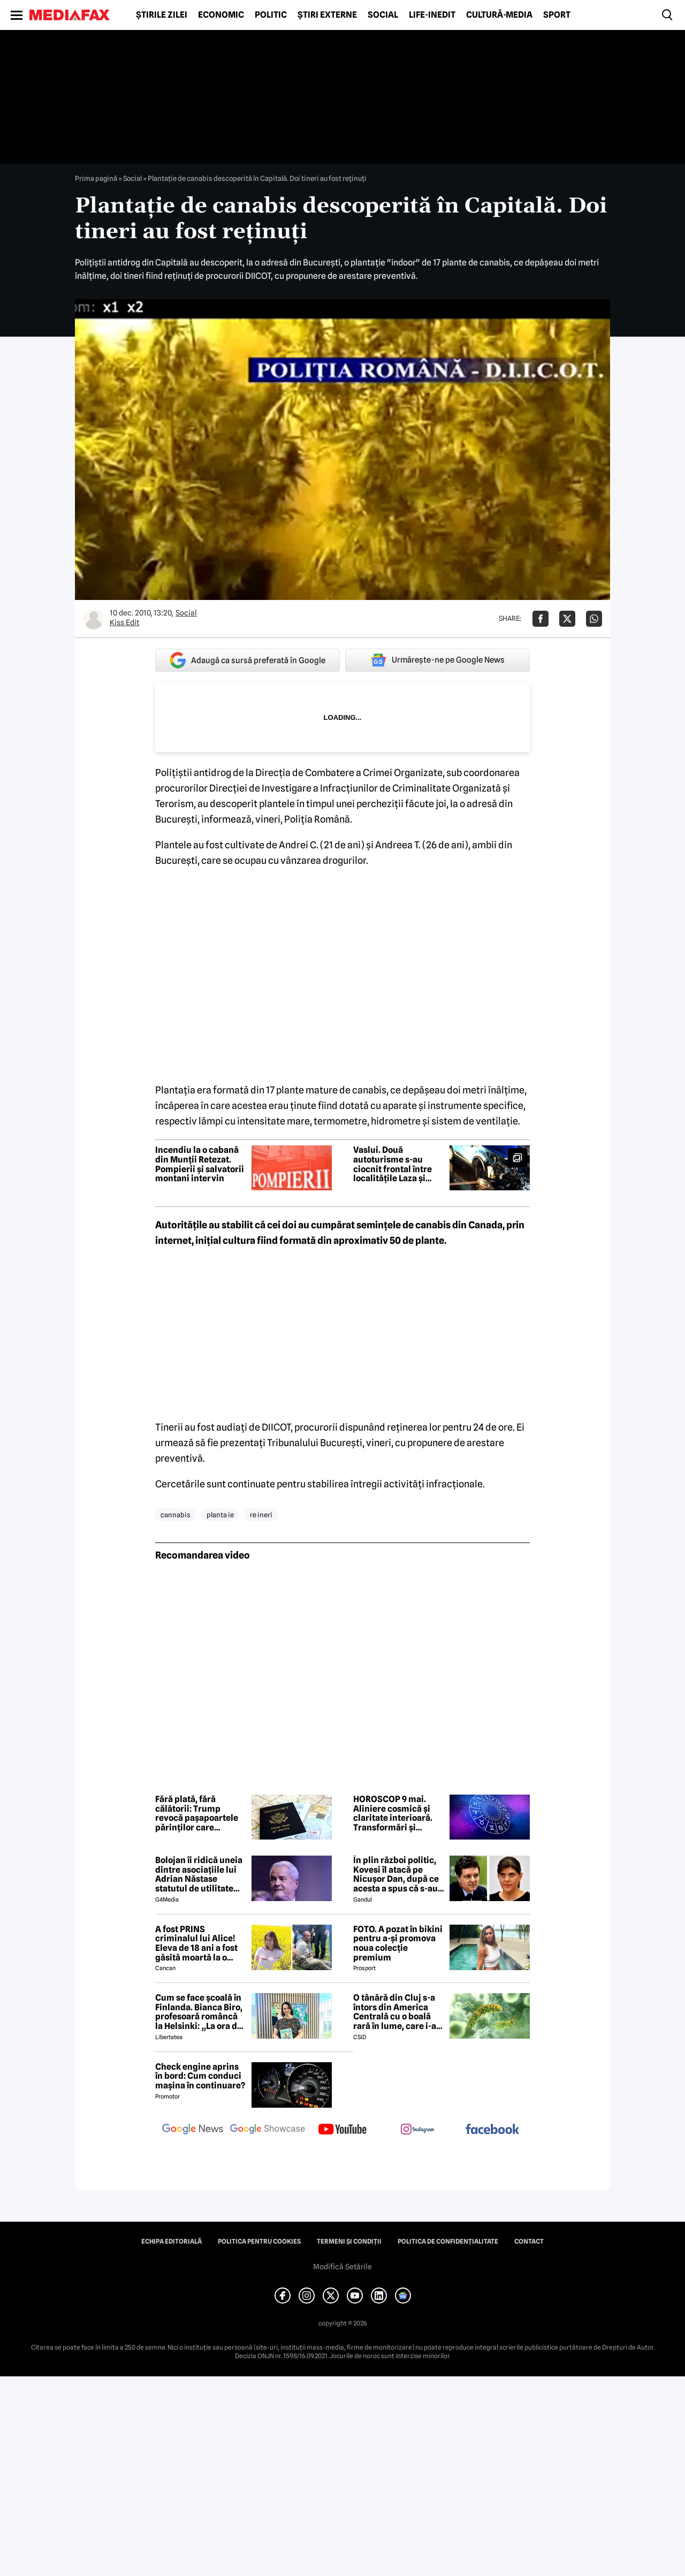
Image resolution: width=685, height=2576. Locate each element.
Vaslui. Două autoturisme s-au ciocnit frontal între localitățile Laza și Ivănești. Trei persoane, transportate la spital (395, 1164)
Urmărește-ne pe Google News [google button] (437, 660)
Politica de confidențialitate (448, 2241)
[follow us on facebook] (492, 2130)
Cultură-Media (499, 15)
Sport (556, 15)
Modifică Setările (342, 2266)
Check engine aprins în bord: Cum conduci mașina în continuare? (200, 2076)
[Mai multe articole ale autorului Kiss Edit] (93, 618)
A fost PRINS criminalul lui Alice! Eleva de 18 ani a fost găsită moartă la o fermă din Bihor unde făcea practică (198, 1943)
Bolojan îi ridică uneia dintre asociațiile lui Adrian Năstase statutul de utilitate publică (198, 1874)
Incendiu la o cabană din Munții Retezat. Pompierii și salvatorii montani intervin (199, 1164)
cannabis (176, 1514)
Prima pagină (96, 178)
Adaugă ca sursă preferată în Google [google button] (247, 660)
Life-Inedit (432, 15)
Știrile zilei (161, 15)
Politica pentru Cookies (259, 2241)
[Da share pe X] (567, 619)
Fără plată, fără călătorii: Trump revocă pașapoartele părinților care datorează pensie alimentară (196, 1813)
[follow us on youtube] (342, 2130)
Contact (529, 2241)
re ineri (261, 1514)
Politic (271, 15)
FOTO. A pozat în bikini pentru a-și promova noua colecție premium (398, 1943)
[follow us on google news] (192, 2130)
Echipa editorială (171, 2241)
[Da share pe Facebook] (540, 619)
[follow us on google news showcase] (267, 2130)
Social (383, 15)
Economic (221, 15)
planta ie (220, 1514)
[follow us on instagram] (417, 2130)
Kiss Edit (124, 622)
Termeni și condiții (349, 2241)
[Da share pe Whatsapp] (594, 619)
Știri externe (327, 15)
